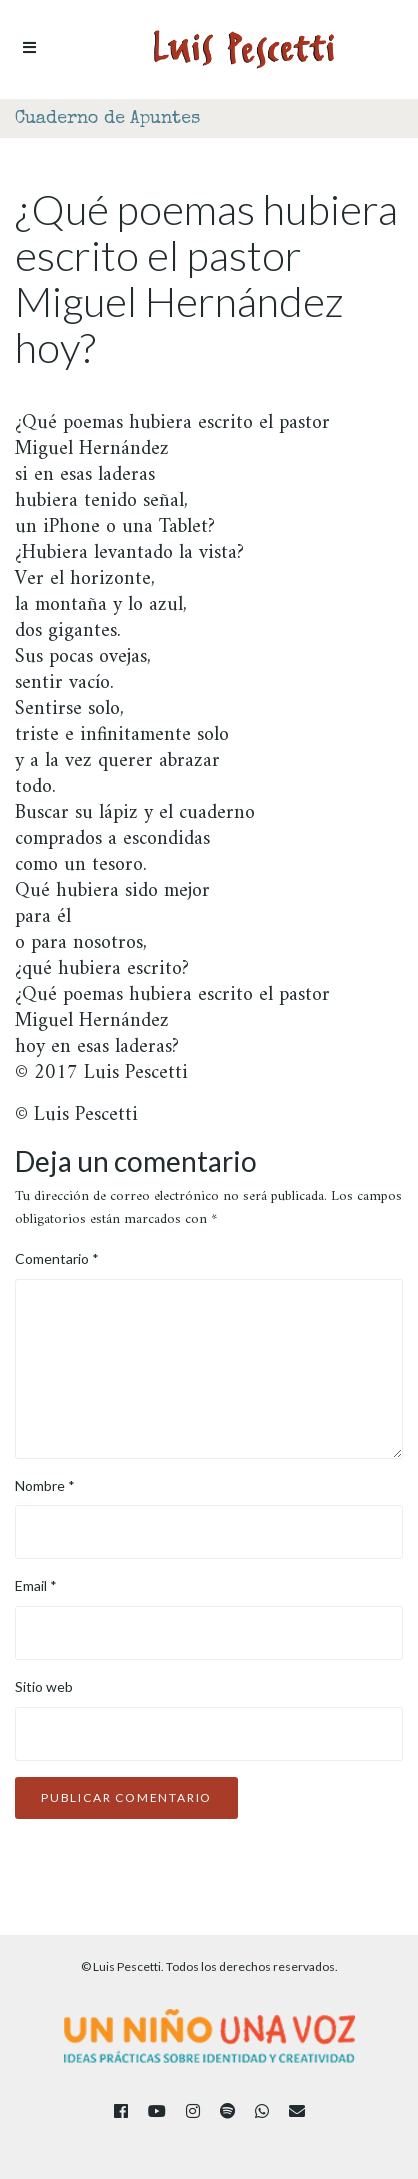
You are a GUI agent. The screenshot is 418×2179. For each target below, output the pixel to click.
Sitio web (44, 1686)
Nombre (45, 1485)
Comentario (57, 1258)
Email (36, 1585)
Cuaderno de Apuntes (107, 119)
